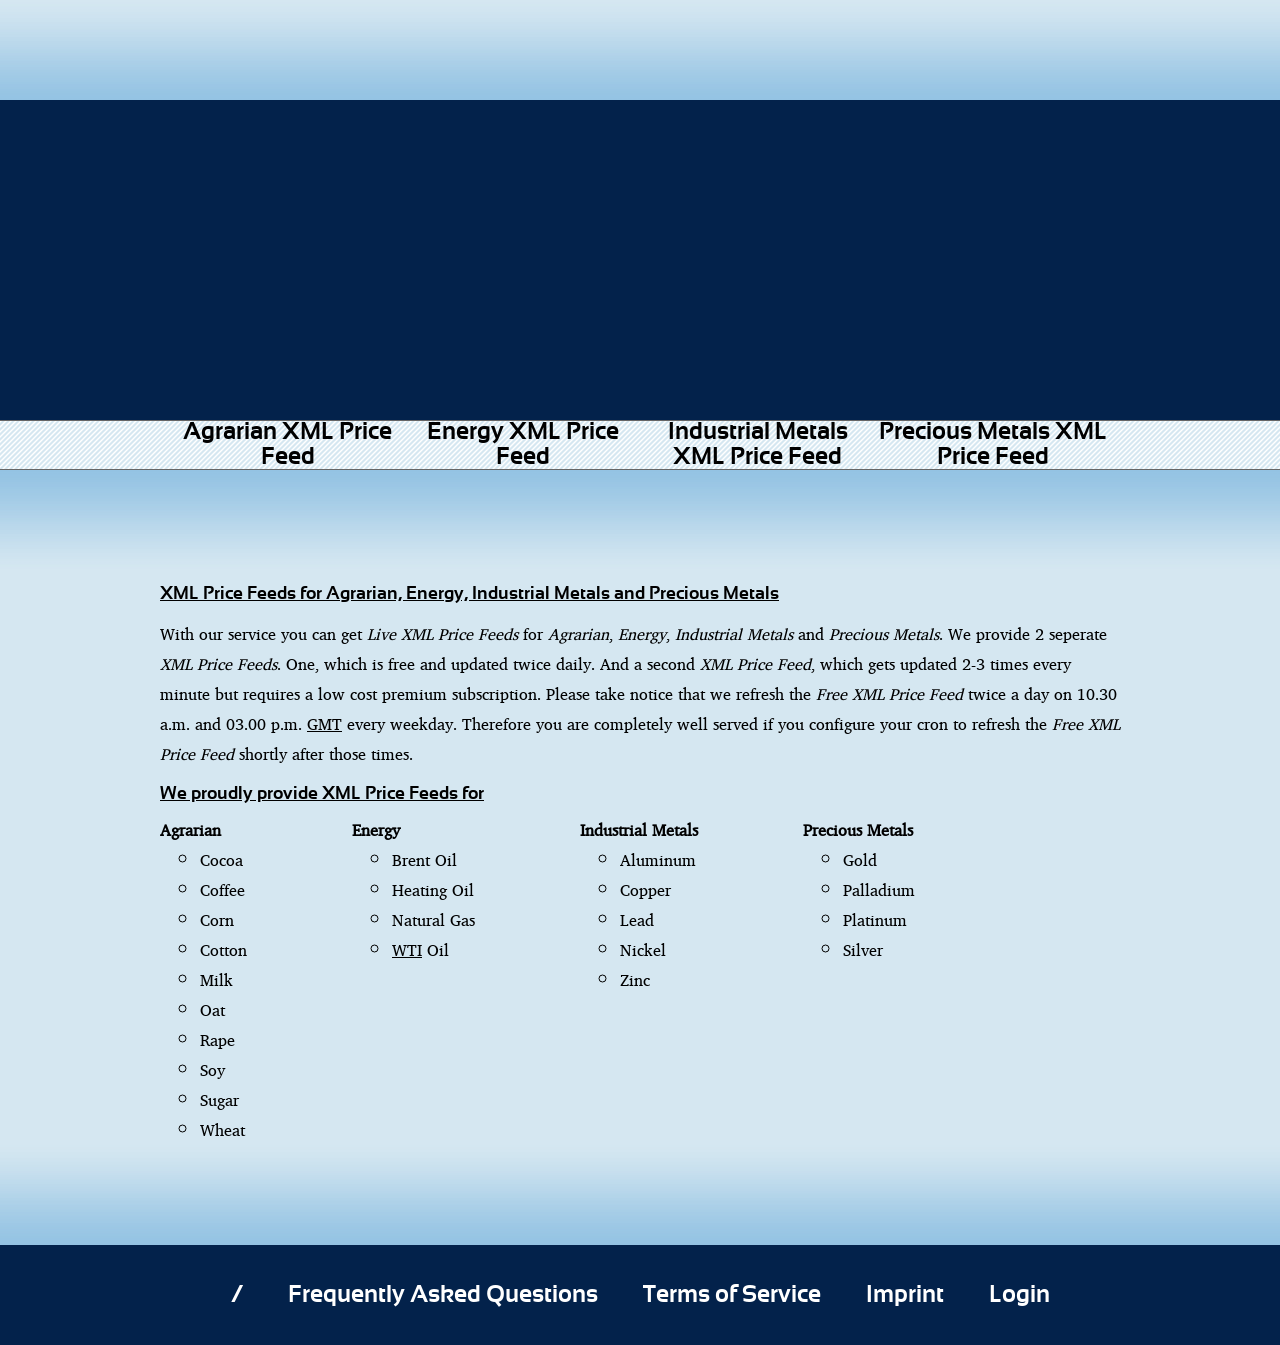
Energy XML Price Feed (523, 444)
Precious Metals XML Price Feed (993, 444)
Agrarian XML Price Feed (287, 444)
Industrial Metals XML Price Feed (758, 444)
